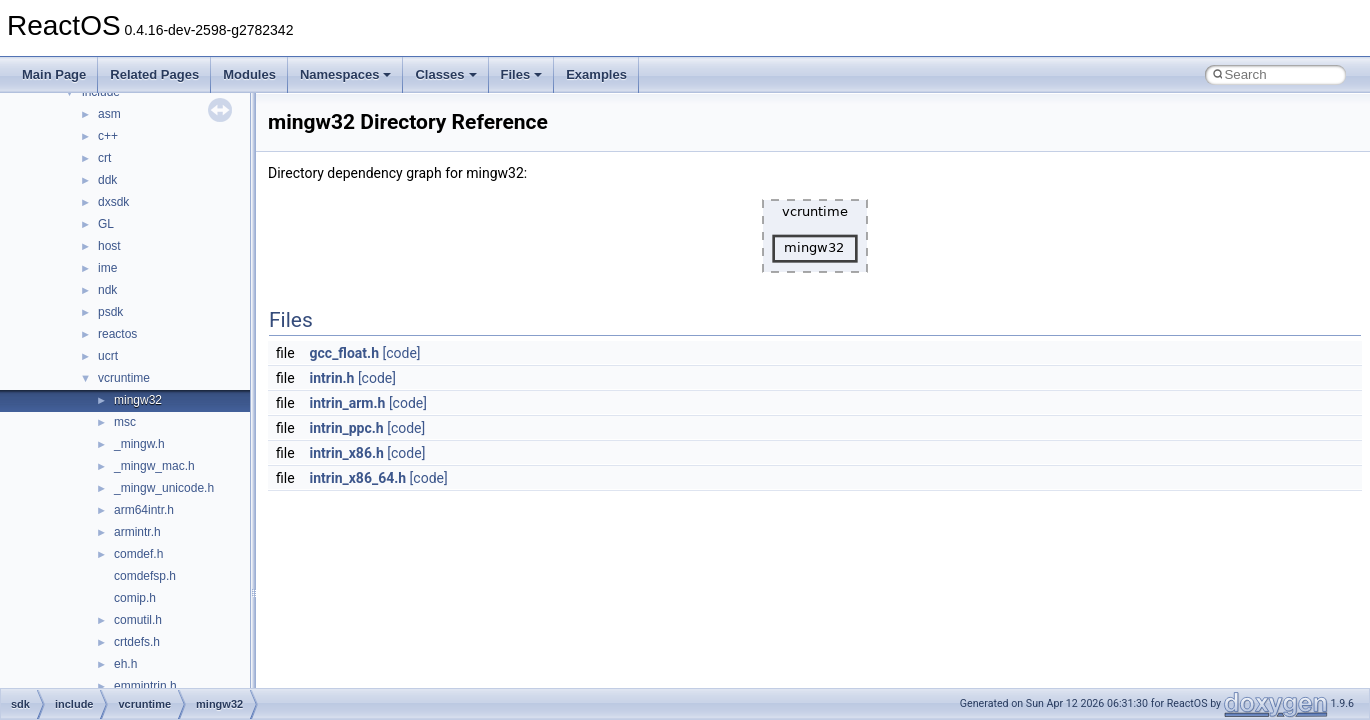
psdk (110, 312)
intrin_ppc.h (347, 428)
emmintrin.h (145, 686)
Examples (596, 74)
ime (107, 268)
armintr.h (137, 532)
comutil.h (138, 620)
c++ (108, 136)
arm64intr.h (144, 510)
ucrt (108, 356)
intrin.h (332, 378)
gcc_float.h (344, 353)
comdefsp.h (145, 576)
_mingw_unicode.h (164, 488)
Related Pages (154, 74)
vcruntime (124, 378)
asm (109, 114)
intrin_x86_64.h (358, 478)
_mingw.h (139, 444)
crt (104, 158)
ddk (107, 180)
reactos (117, 334)
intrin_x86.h (347, 453)
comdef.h (138, 554)
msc (125, 422)
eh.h (125, 664)
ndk (107, 290)
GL (106, 224)
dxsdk (113, 202)
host (109, 246)
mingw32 (138, 400)
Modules (249, 74)
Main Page (54, 74)
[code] (401, 353)
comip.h (135, 598)
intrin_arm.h (348, 403)
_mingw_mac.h (154, 466)
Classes (445, 74)
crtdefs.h (137, 642)
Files (522, 74)
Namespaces (346, 74)
